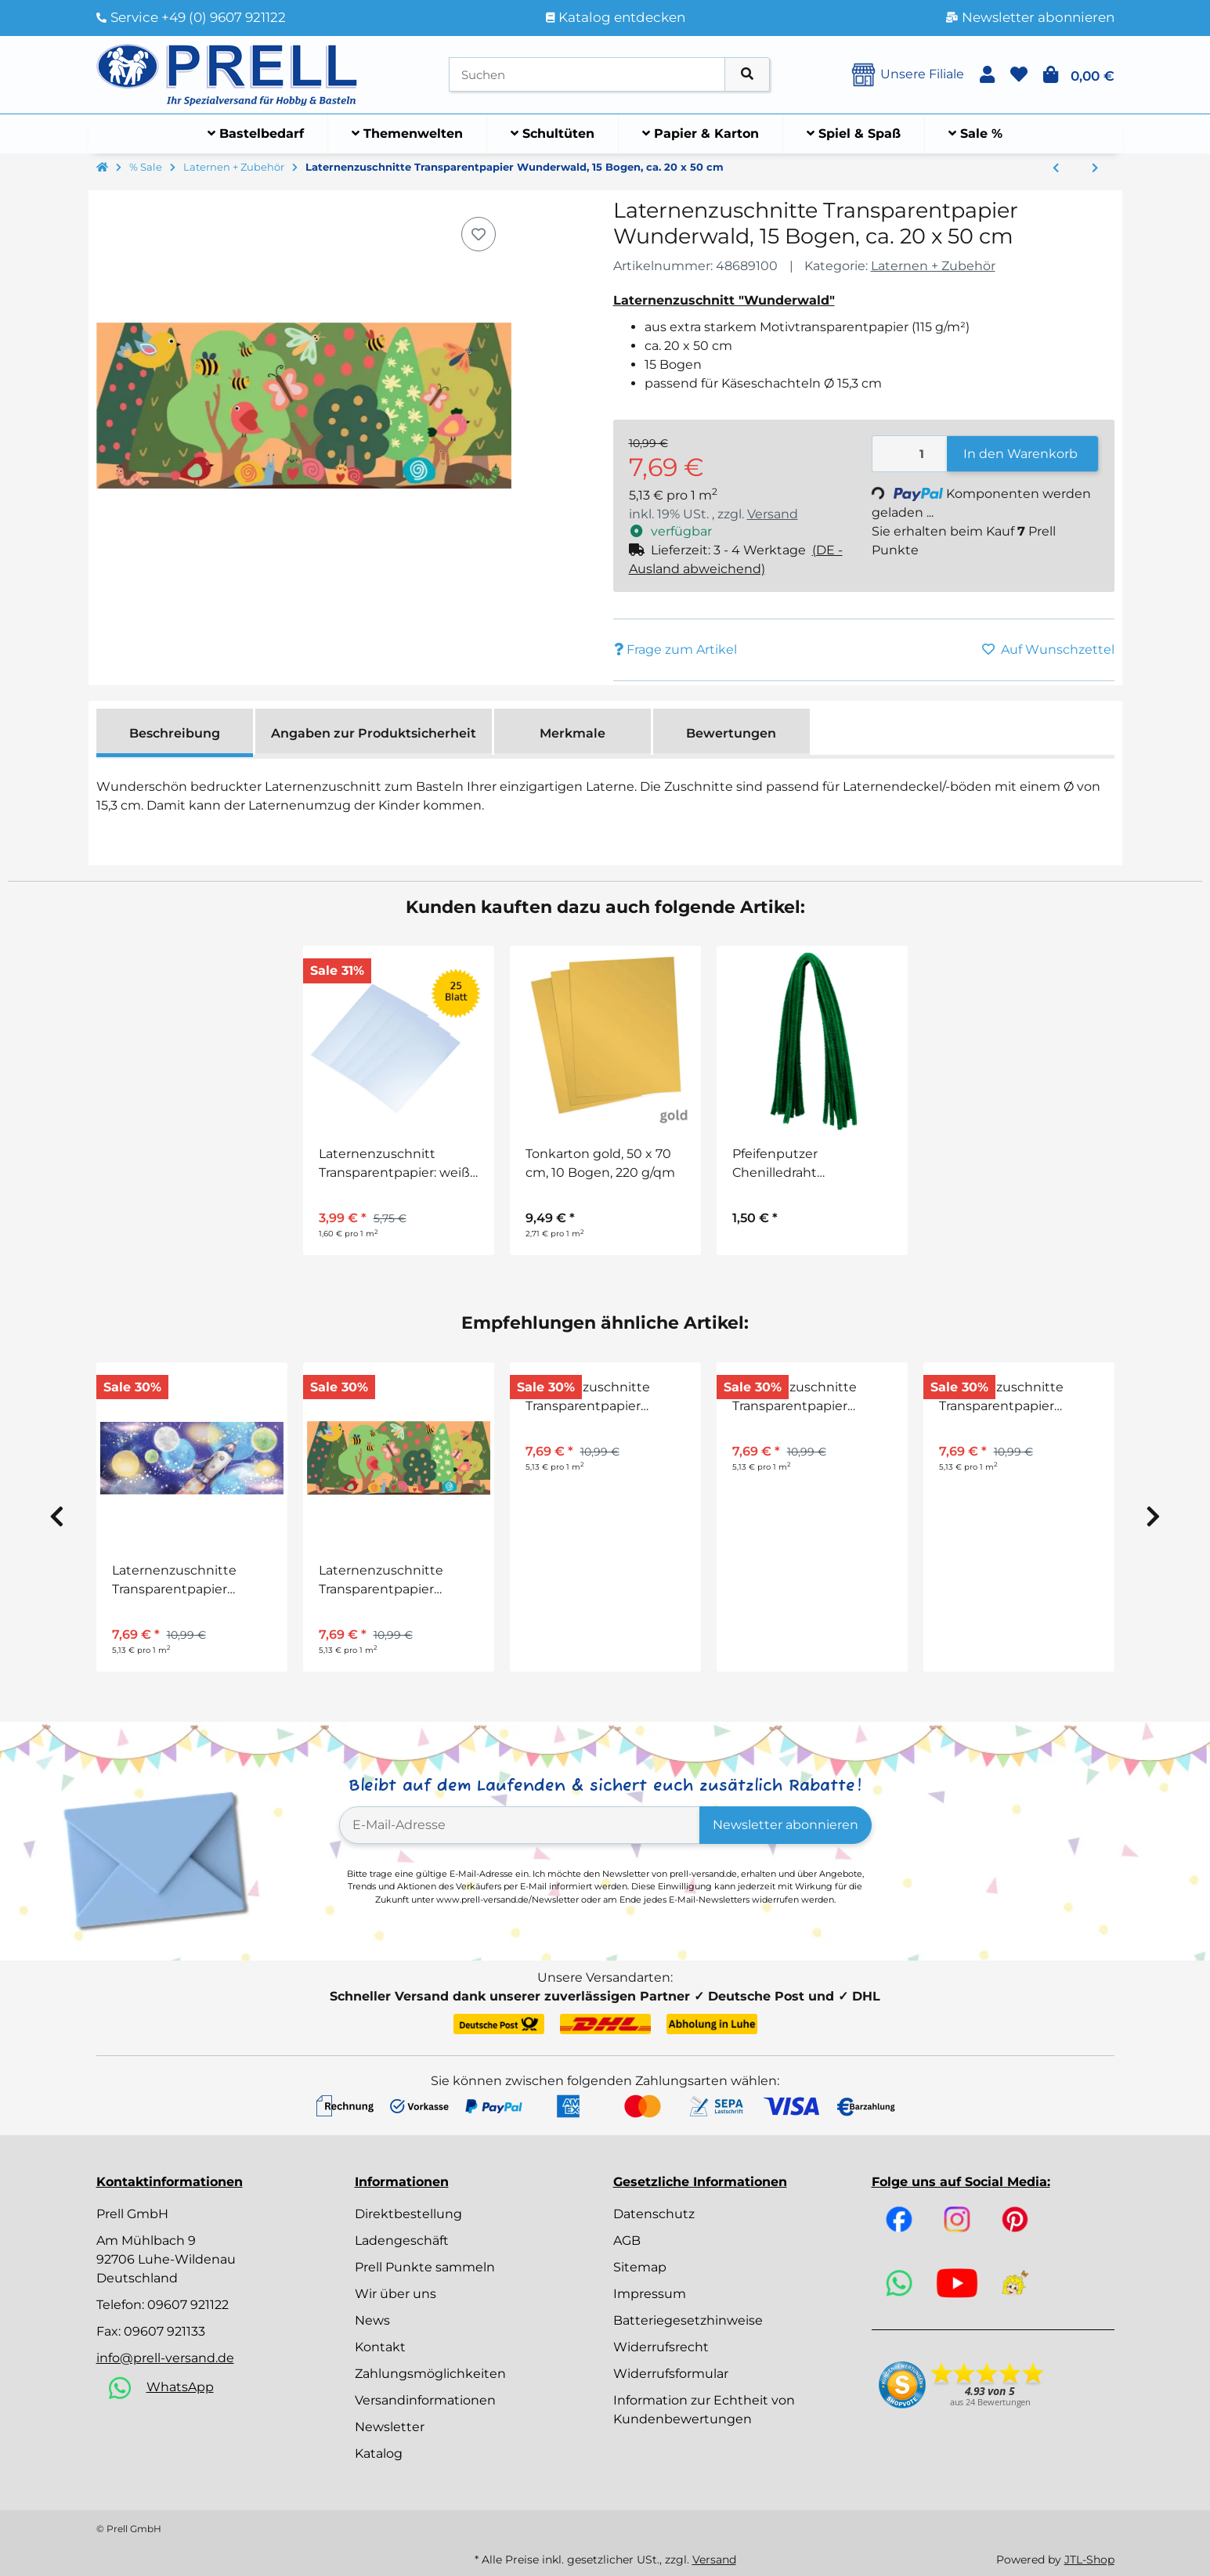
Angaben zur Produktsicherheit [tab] (373, 733)
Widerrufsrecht (661, 2347)
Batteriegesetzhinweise (688, 2320)
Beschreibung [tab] (174, 733)
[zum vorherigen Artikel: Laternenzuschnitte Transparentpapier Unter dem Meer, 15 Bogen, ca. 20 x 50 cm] (1055, 168)
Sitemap (639, 2267)
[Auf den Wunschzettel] (478, 234)
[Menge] (910, 453)
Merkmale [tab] (572, 733)
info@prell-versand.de (165, 2358)
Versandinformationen (425, 2400)
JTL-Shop (1089, 2560)
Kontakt (380, 2347)
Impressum (649, 2293)
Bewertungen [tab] (731, 733)
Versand (772, 514)
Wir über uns (395, 2293)
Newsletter (389, 2426)
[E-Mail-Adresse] (519, 1825)
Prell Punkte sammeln (425, 2267)
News (372, 2320)
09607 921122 (188, 2304)
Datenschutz (654, 2213)
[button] (987, 75)
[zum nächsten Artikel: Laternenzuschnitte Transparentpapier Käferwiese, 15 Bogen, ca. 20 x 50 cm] (1094, 168)
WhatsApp (180, 2386)
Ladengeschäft (402, 2240)
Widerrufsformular (670, 2373)
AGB (627, 2240)
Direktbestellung (408, 2213)
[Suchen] (587, 74)
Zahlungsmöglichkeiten (430, 2373)
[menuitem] (256, 133)
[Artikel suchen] (747, 74)
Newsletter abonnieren (785, 1824)
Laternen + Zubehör (933, 265)
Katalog (379, 2453)
